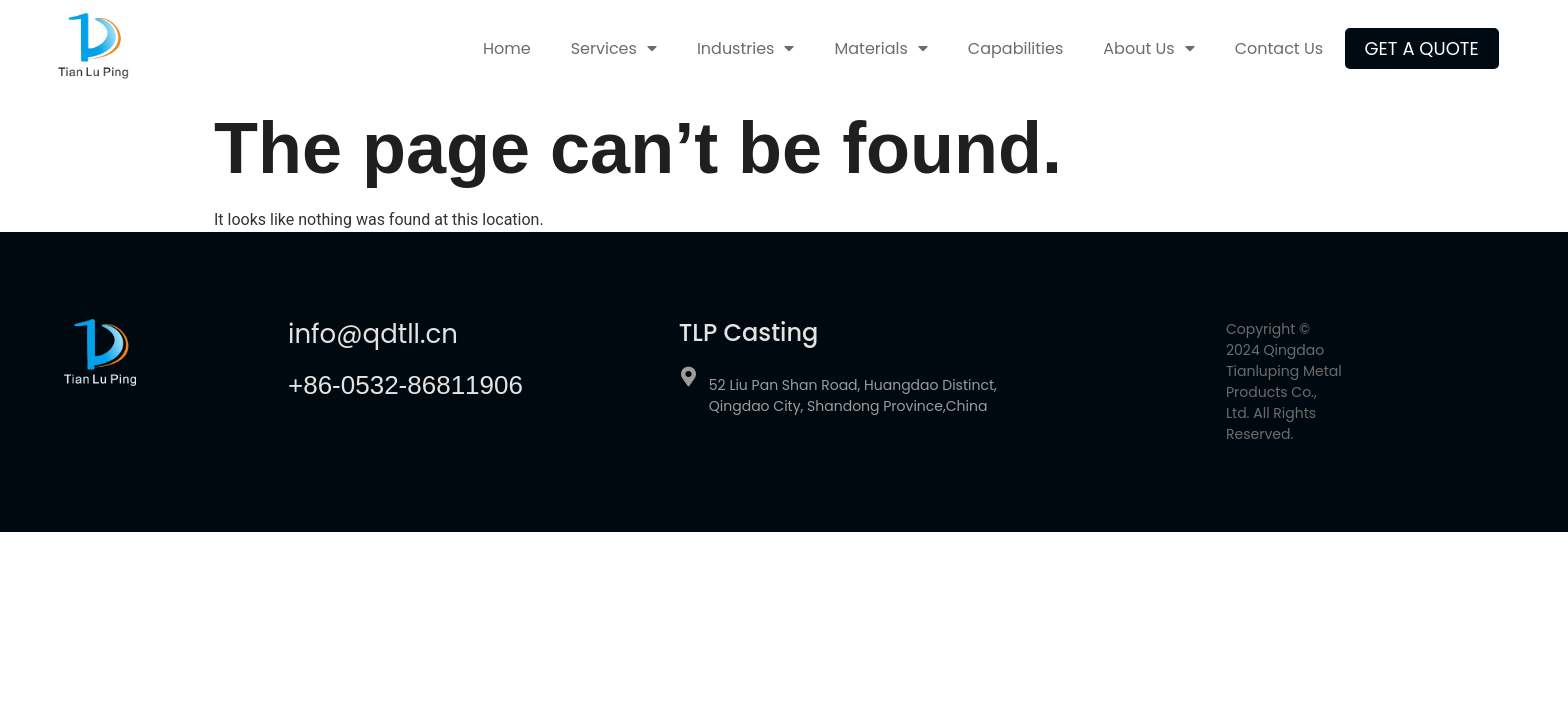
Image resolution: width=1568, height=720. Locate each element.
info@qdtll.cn (373, 334)
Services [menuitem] (614, 48)
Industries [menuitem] (746, 48)
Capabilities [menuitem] (1015, 48)
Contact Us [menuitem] (1279, 48)
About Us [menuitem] (1148, 48)
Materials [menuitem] (880, 48)
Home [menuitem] (507, 48)
